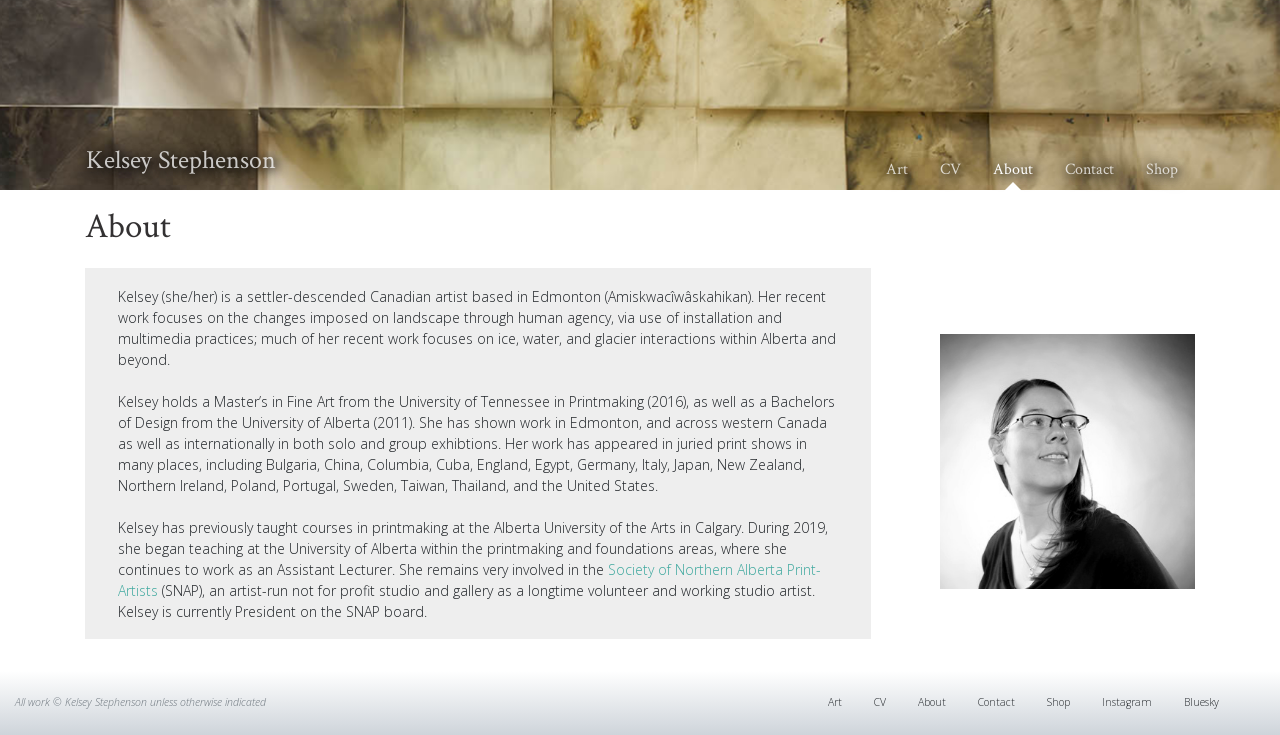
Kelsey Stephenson (181, 160)
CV (950, 169)
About (1013, 169)
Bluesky (1201, 702)
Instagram (1127, 702)
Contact (1089, 169)
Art (897, 169)
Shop (1162, 169)
